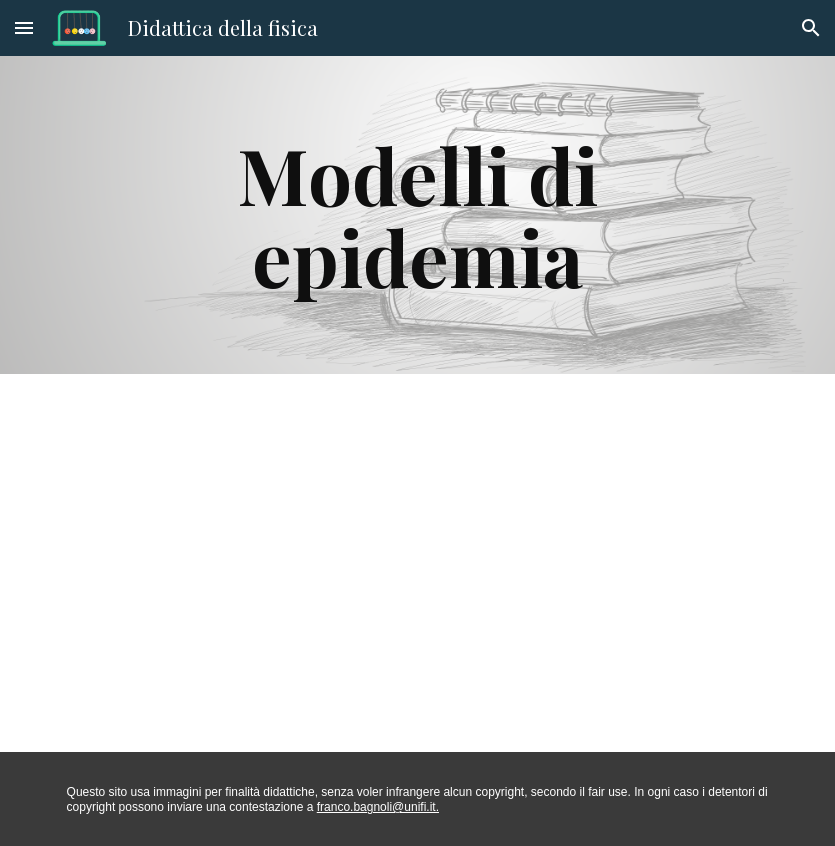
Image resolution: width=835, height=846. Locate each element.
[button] (24, 27)
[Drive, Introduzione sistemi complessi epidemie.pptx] (386, 563)
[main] (417, 215)
